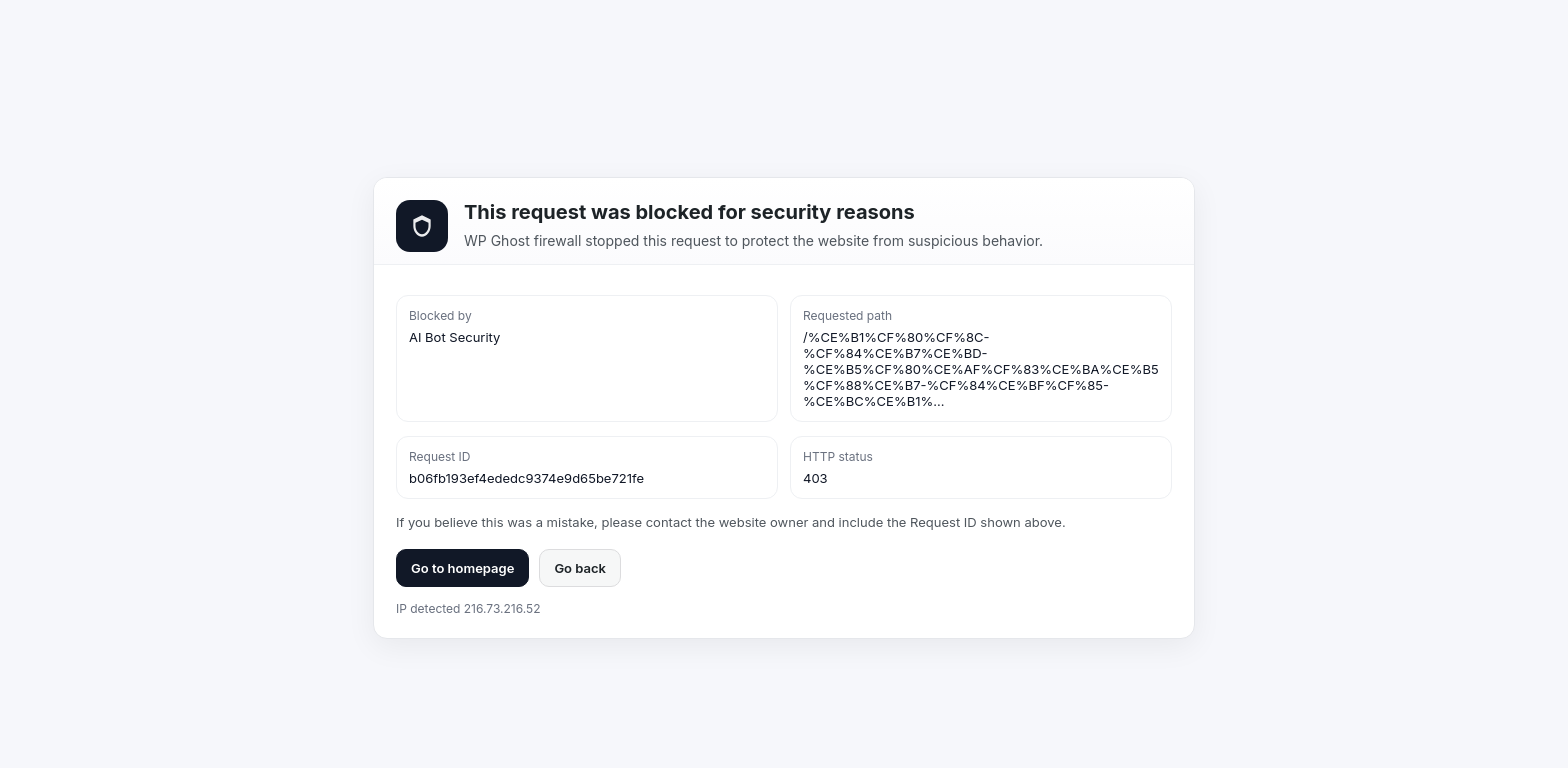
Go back (580, 568)
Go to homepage (462, 568)
